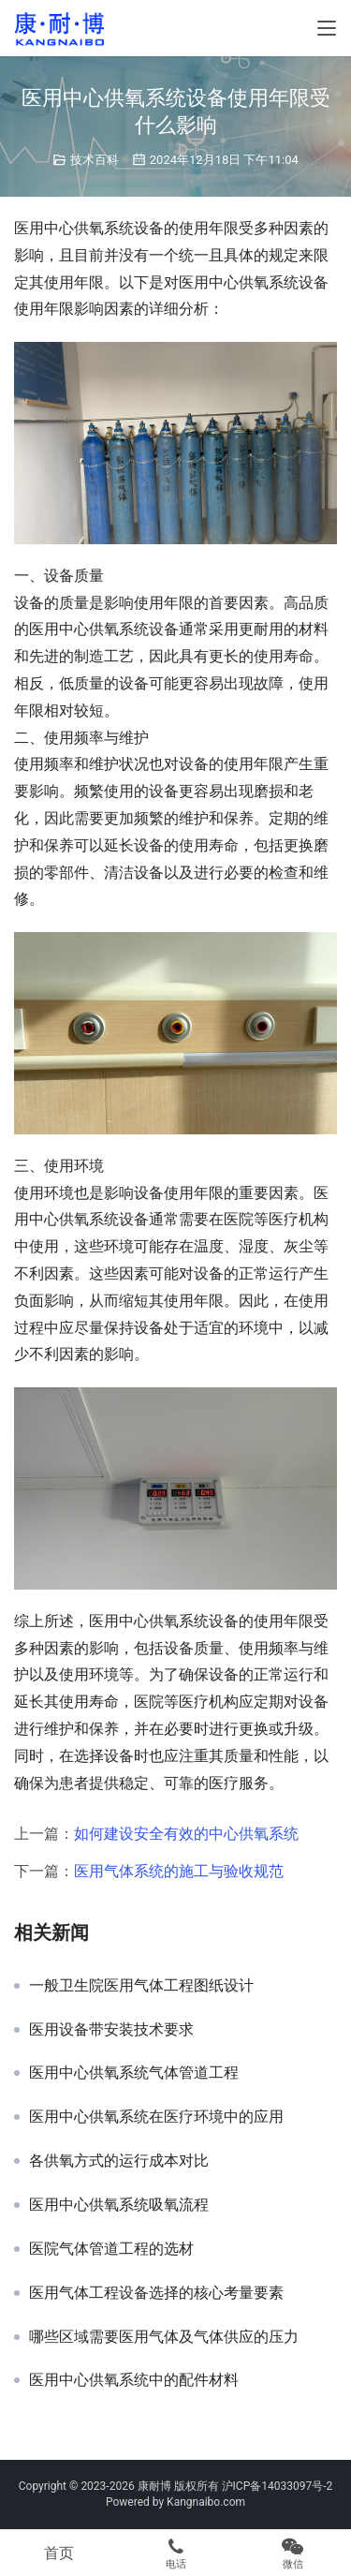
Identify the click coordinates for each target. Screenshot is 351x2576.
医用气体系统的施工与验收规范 (179, 1871)
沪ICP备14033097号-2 (277, 2486)
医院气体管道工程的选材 (111, 2249)
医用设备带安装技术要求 (111, 2029)
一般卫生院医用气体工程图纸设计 (141, 1985)
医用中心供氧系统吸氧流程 (119, 2205)
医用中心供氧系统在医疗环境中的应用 (156, 2117)
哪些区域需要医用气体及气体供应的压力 (164, 2337)
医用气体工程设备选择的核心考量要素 (156, 2293)
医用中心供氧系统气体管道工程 (134, 2073)
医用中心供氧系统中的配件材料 (134, 2380)
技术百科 (94, 160)
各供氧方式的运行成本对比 (119, 2161)
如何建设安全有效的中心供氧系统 (186, 1834)
